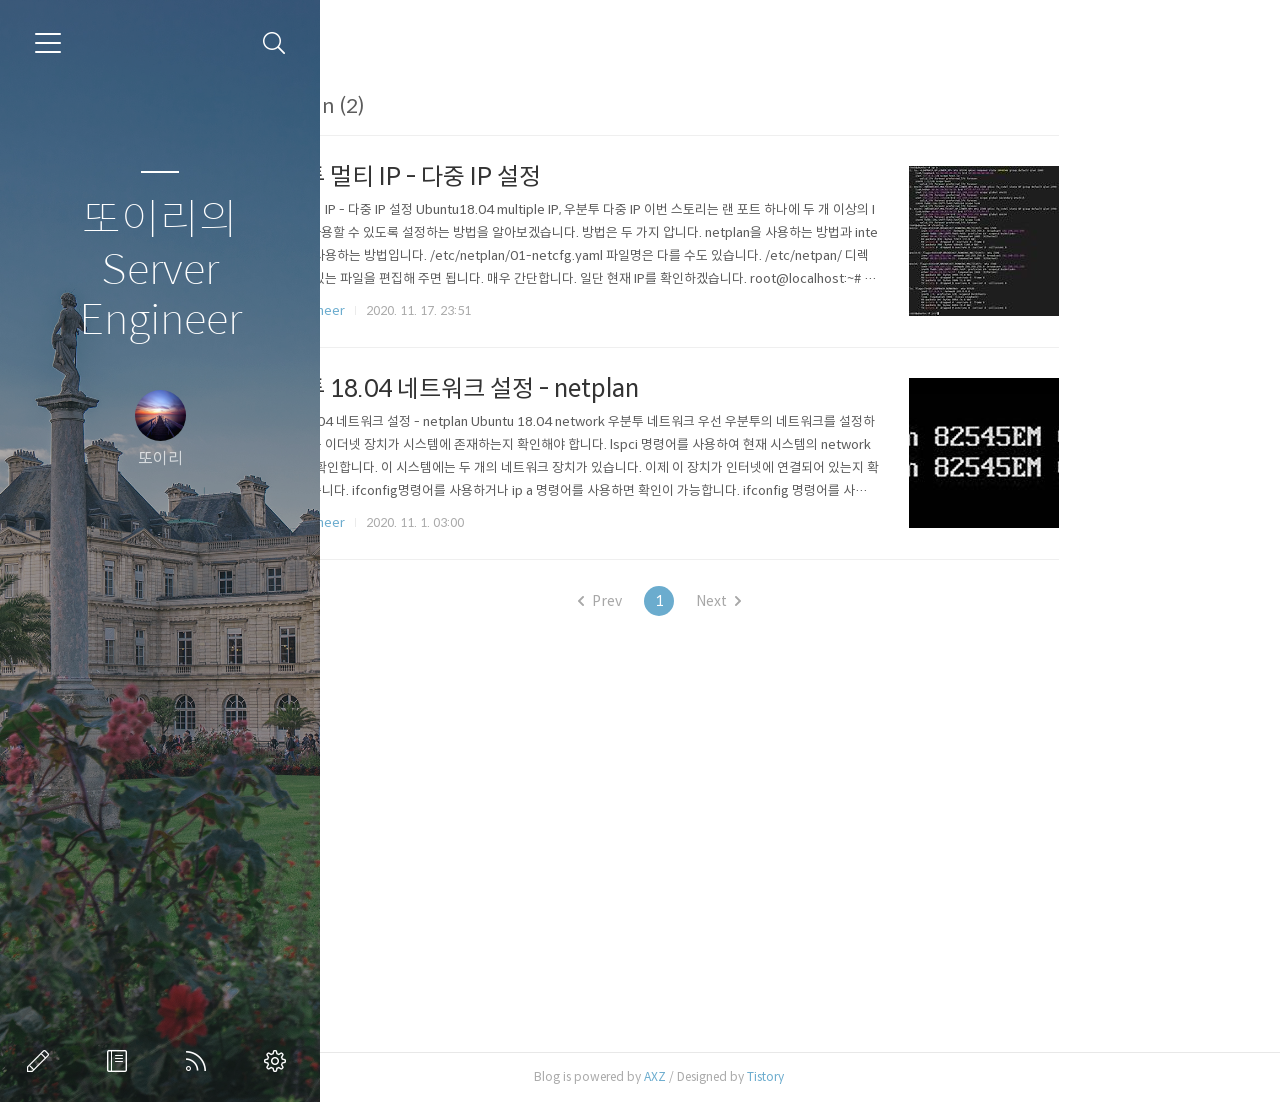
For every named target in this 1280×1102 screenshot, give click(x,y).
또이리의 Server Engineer (160, 270)
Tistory (893, 1076)
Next (846, 601)
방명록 (121, 1061)
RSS (200, 1061)
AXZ (783, 1076)
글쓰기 (42, 1061)
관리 (279, 1061)
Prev (728, 601)
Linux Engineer (430, 310)
